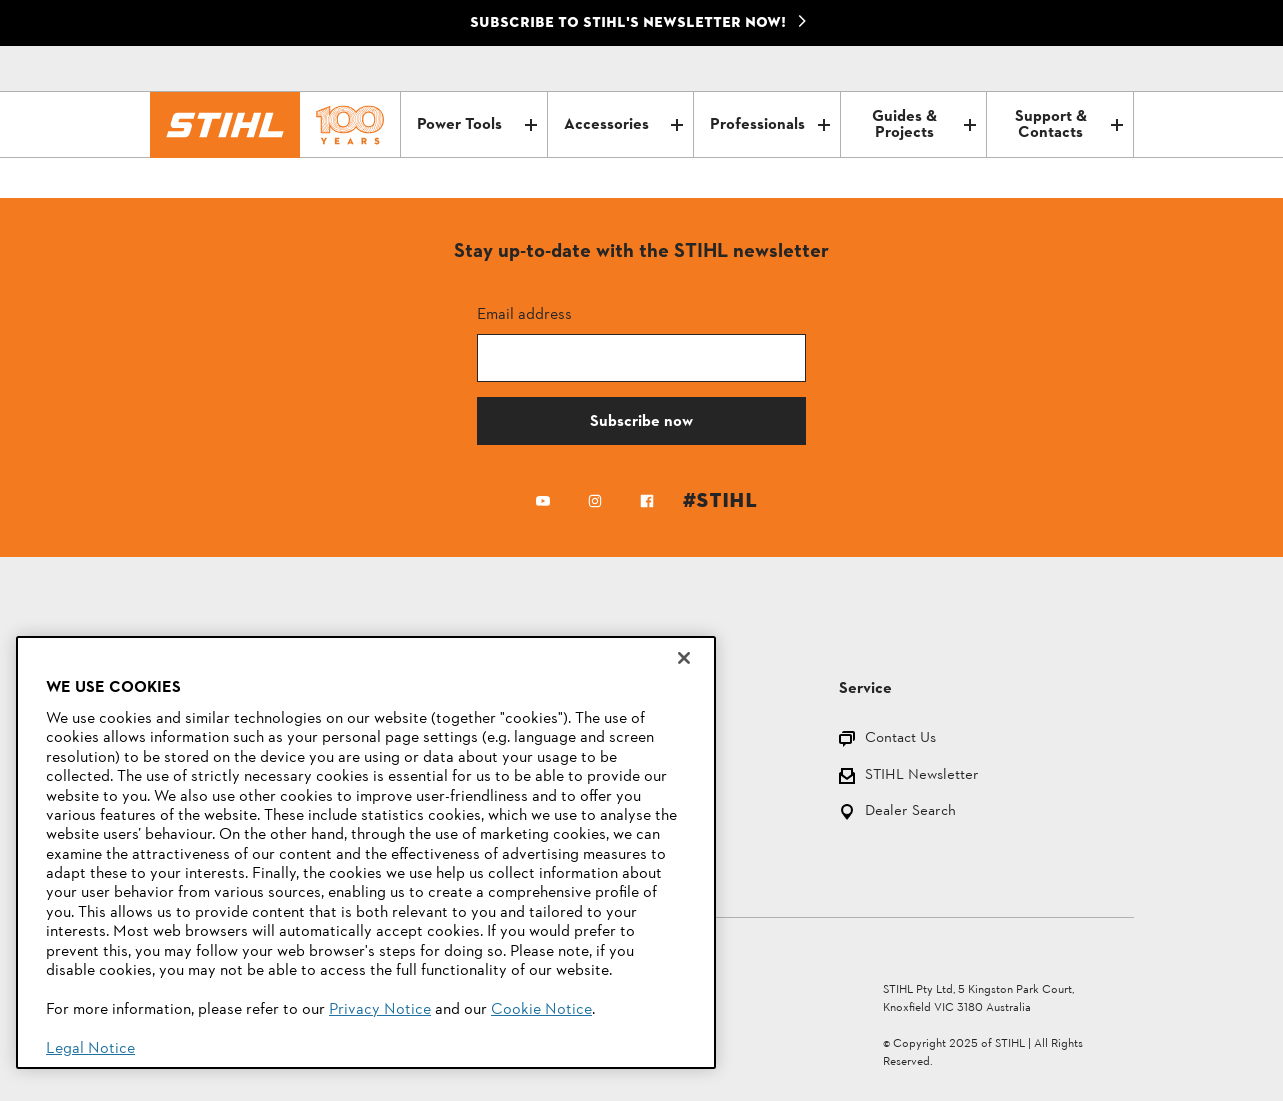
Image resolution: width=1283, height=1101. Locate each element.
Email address (524, 313)
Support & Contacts (1069, 125)
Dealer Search (910, 812)
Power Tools (476, 125)
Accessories (623, 125)
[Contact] (1034, 69)
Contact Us (900, 739)
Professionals (769, 125)
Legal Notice (90, 1049)
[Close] (684, 658)
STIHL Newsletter (922, 776)
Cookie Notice (541, 1010)
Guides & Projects (924, 125)
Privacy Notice (380, 1010)
